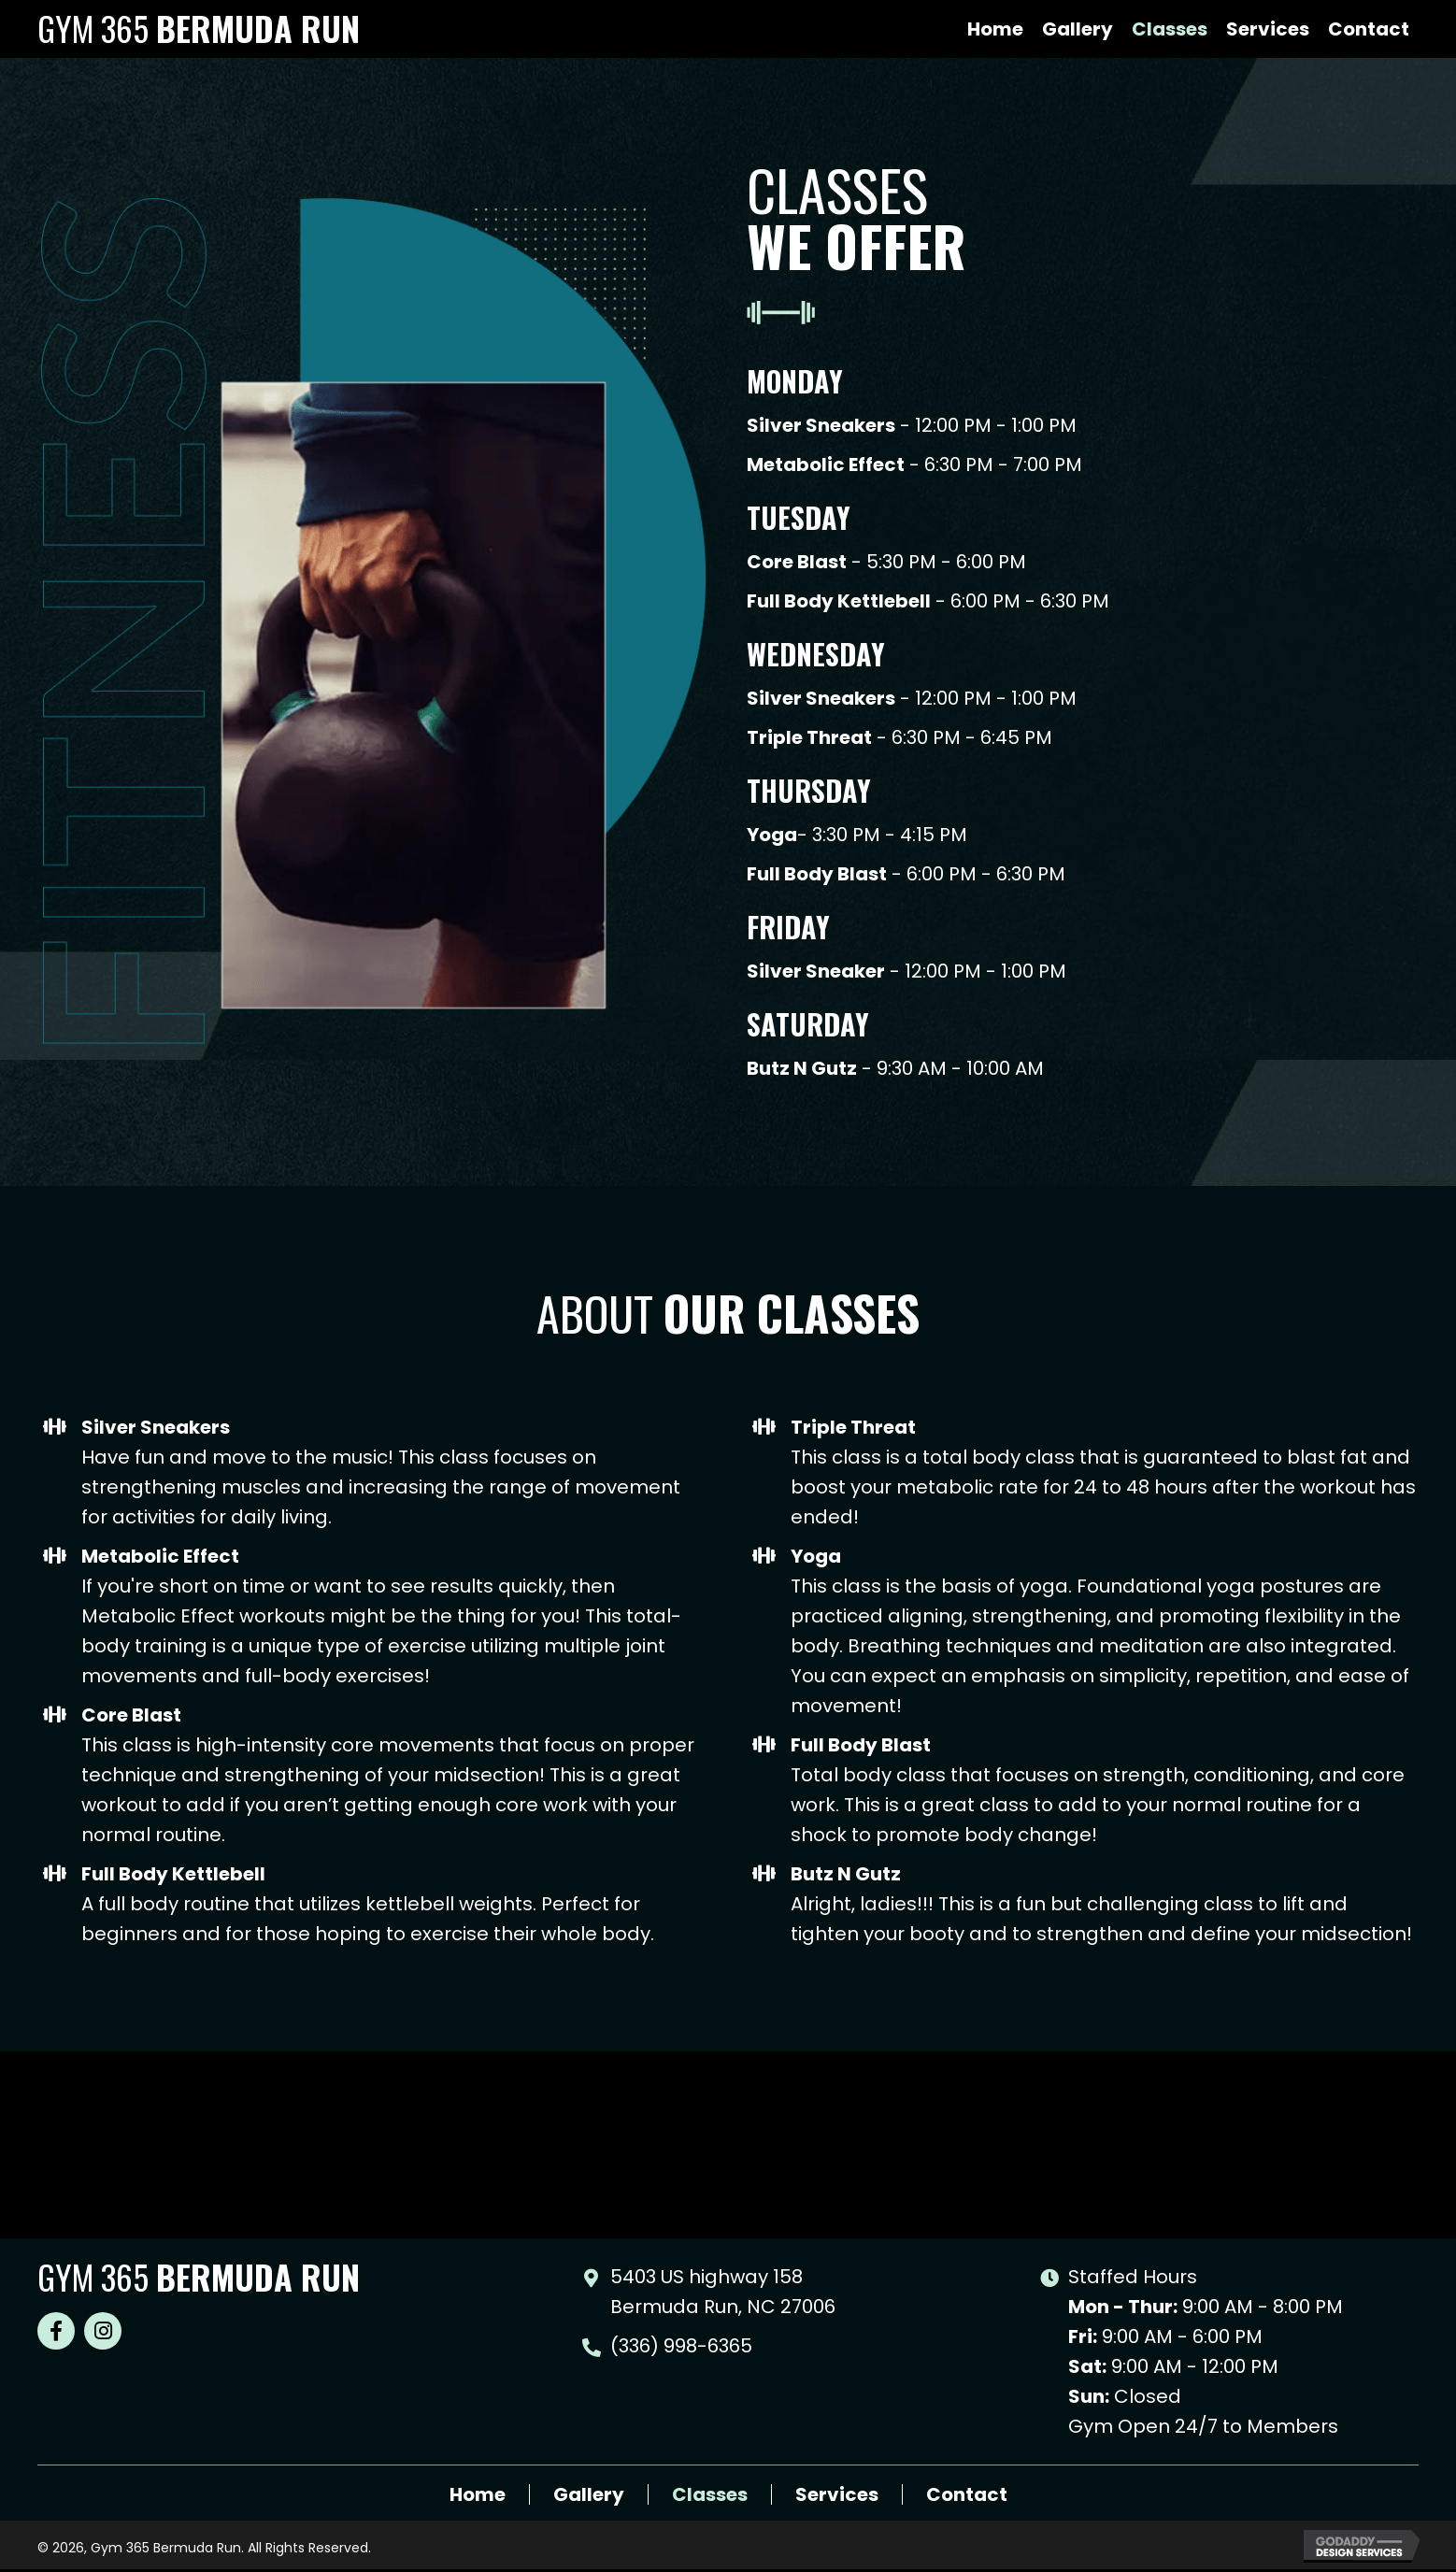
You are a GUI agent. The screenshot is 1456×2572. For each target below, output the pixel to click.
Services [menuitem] (836, 2494)
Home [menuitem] (478, 2494)
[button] (56, 2331)
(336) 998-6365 (681, 2346)
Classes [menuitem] (710, 2494)
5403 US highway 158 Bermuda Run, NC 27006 (722, 2292)
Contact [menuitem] (966, 2494)
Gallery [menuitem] (588, 2494)
